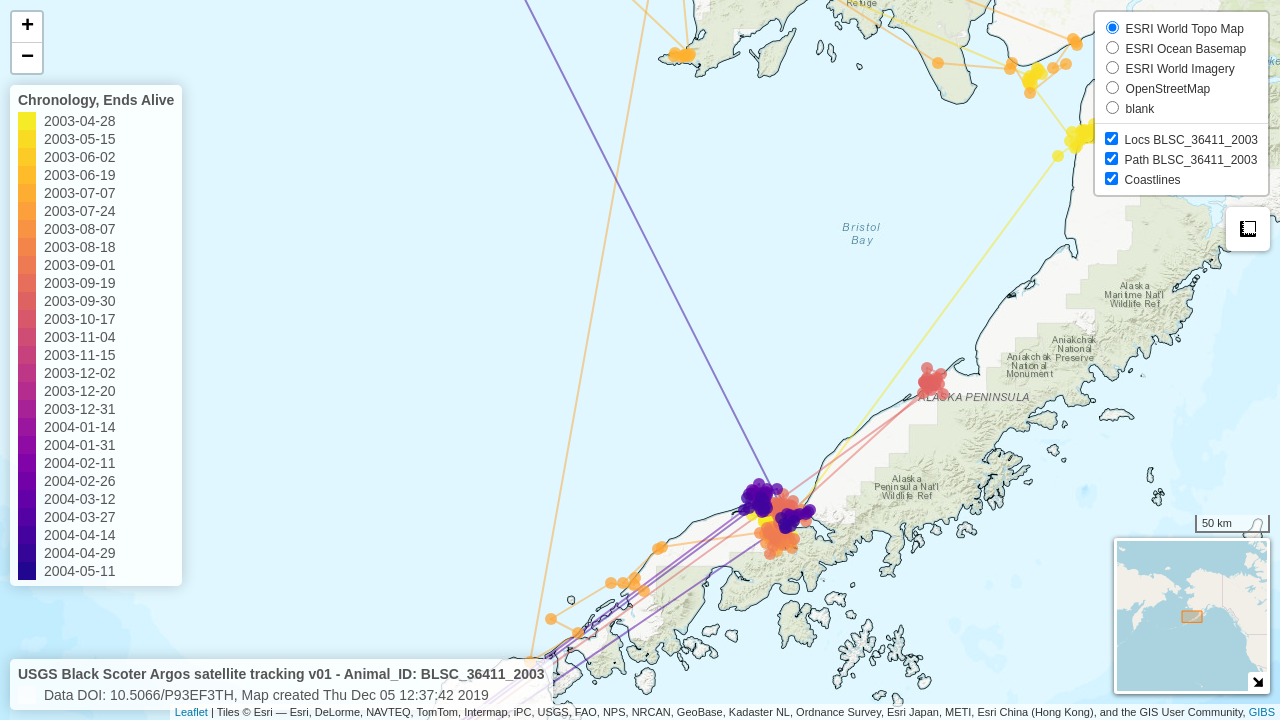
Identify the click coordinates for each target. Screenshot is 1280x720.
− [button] (27, 58)
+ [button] (27, 27)
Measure (1248, 229)
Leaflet (191, 712)
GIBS (1262, 712)
